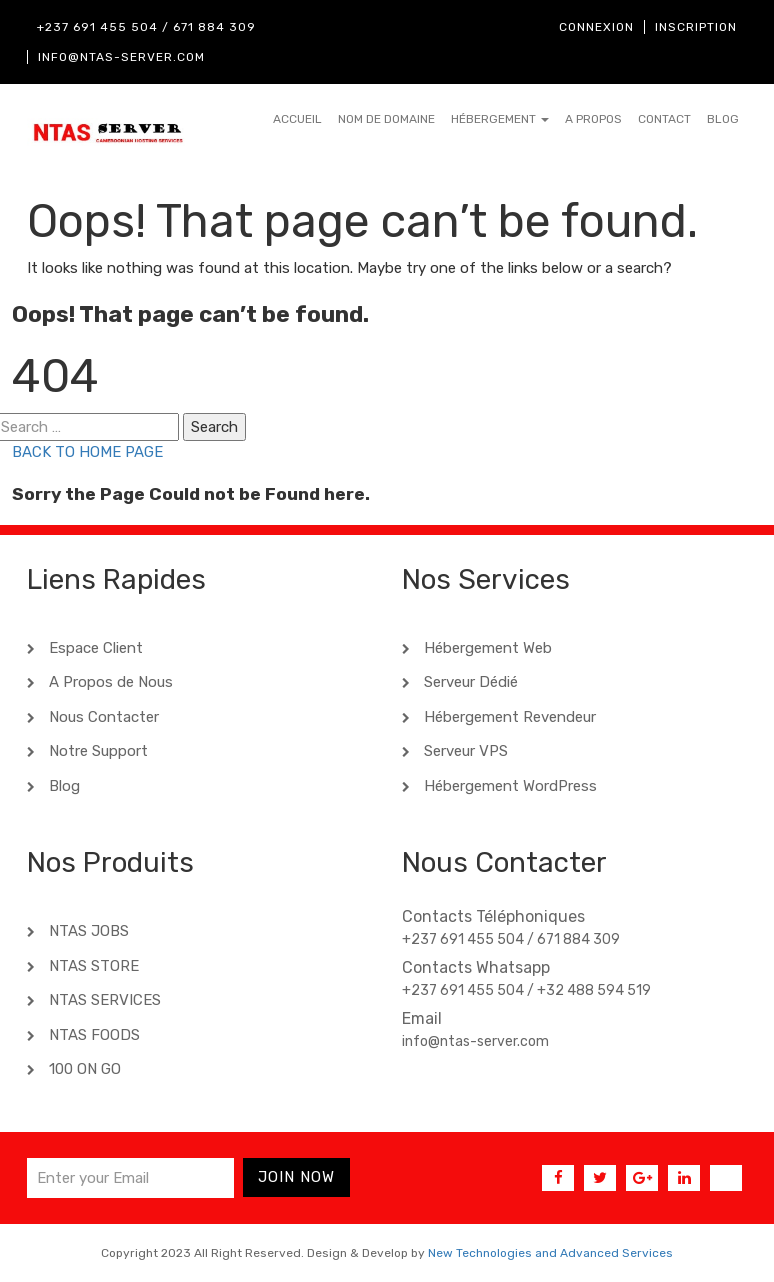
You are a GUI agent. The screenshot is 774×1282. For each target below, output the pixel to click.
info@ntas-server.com (121, 57)
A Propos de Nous (109, 682)
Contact (664, 119)
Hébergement (500, 119)
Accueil (297, 119)
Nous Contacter (102, 717)
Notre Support (96, 751)
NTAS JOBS (87, 931)
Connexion (596, 27)
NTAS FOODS (92, 1035)
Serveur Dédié (469, 682)
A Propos (593, 119)
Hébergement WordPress (508, 786)
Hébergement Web (486, 648)
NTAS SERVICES (103, 1000)
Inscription (696, 27)
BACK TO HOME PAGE (87, 452)
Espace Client (94, 648)
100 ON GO (83, 1069)
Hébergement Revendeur (508, 717)
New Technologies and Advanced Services (550, 1253)
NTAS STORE (92, 966)
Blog (723, 119)
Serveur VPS (464, 751)
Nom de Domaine (386, 119)
